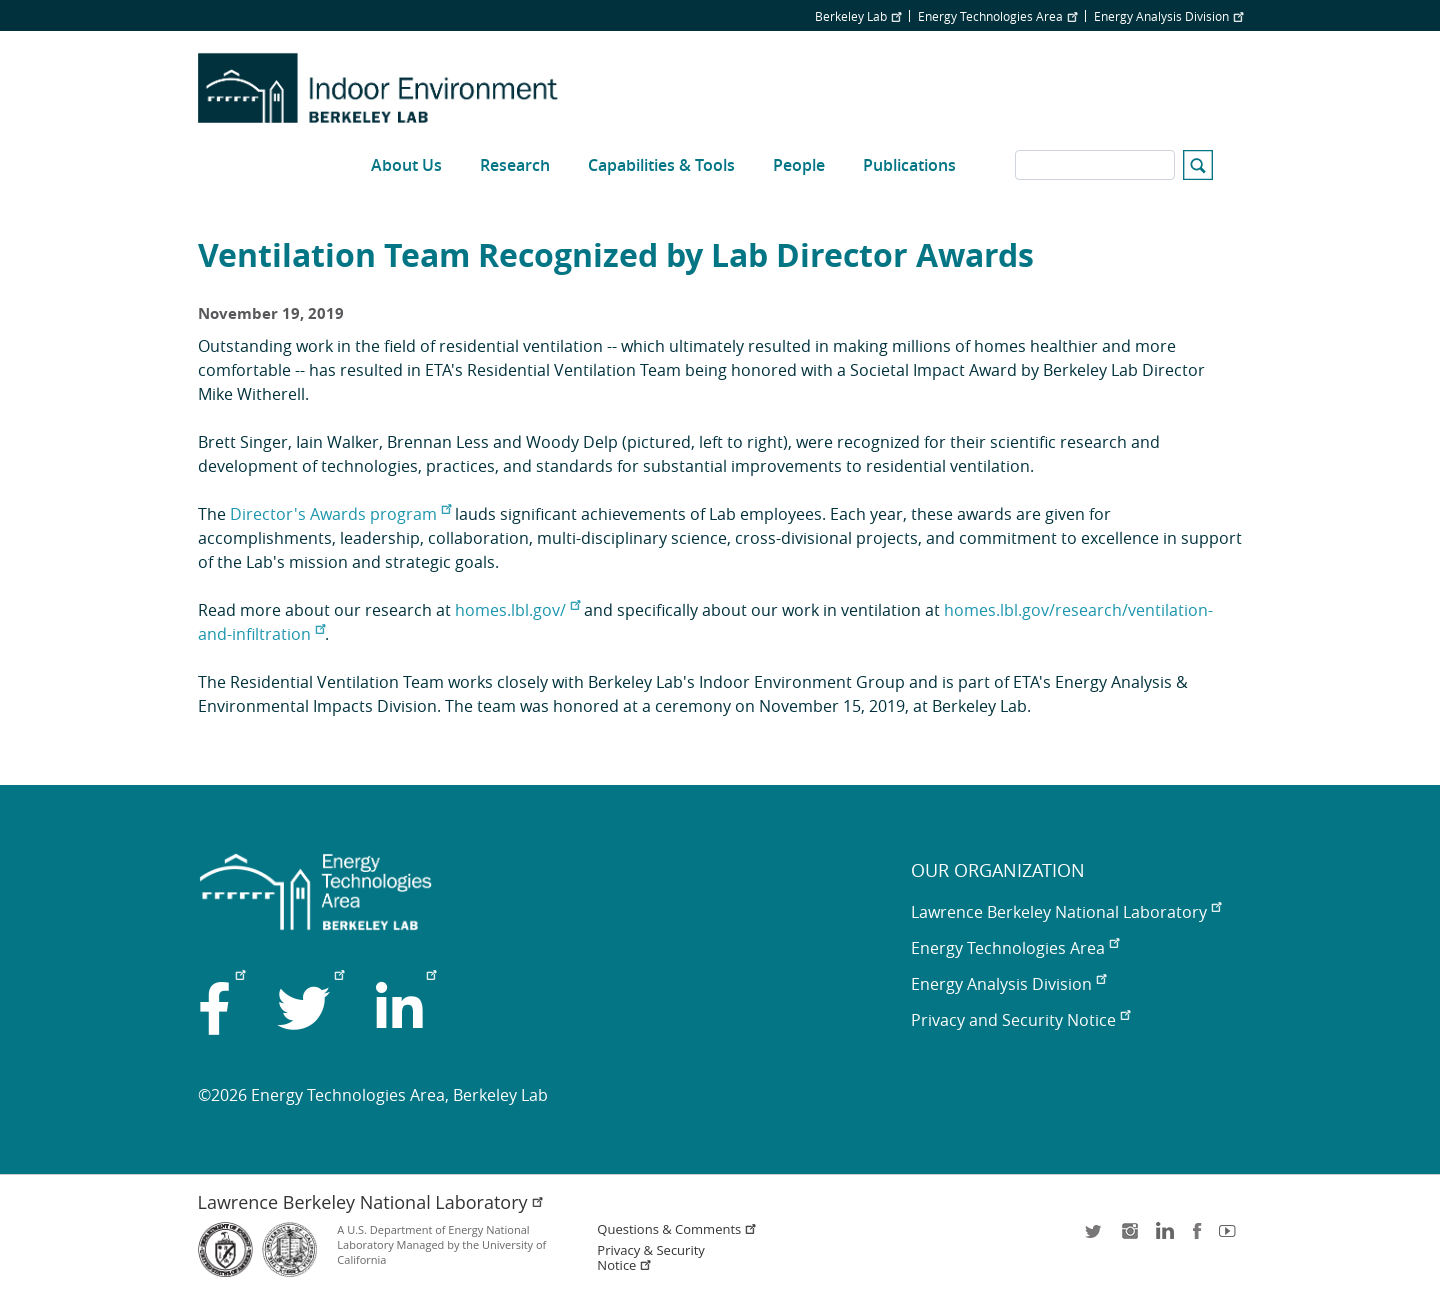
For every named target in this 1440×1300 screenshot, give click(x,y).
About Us (406, 165)
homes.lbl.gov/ (517, 610)
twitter (1095, 1237)
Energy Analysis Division (1168, 16)
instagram (1129, 1237)
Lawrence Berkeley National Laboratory (1066, 912)
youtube (1231, 1237)
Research (515, 165)
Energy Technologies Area (997, 16)
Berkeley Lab (858, 16)
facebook (1197, 1237)
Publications (909, 165)
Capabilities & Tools (661, 165)
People (799, 165)
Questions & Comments (677, 1229)
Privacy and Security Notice (1020, 1020)
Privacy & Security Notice (650, 1258)
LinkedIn (1163, 1237)
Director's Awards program (340, 514)
